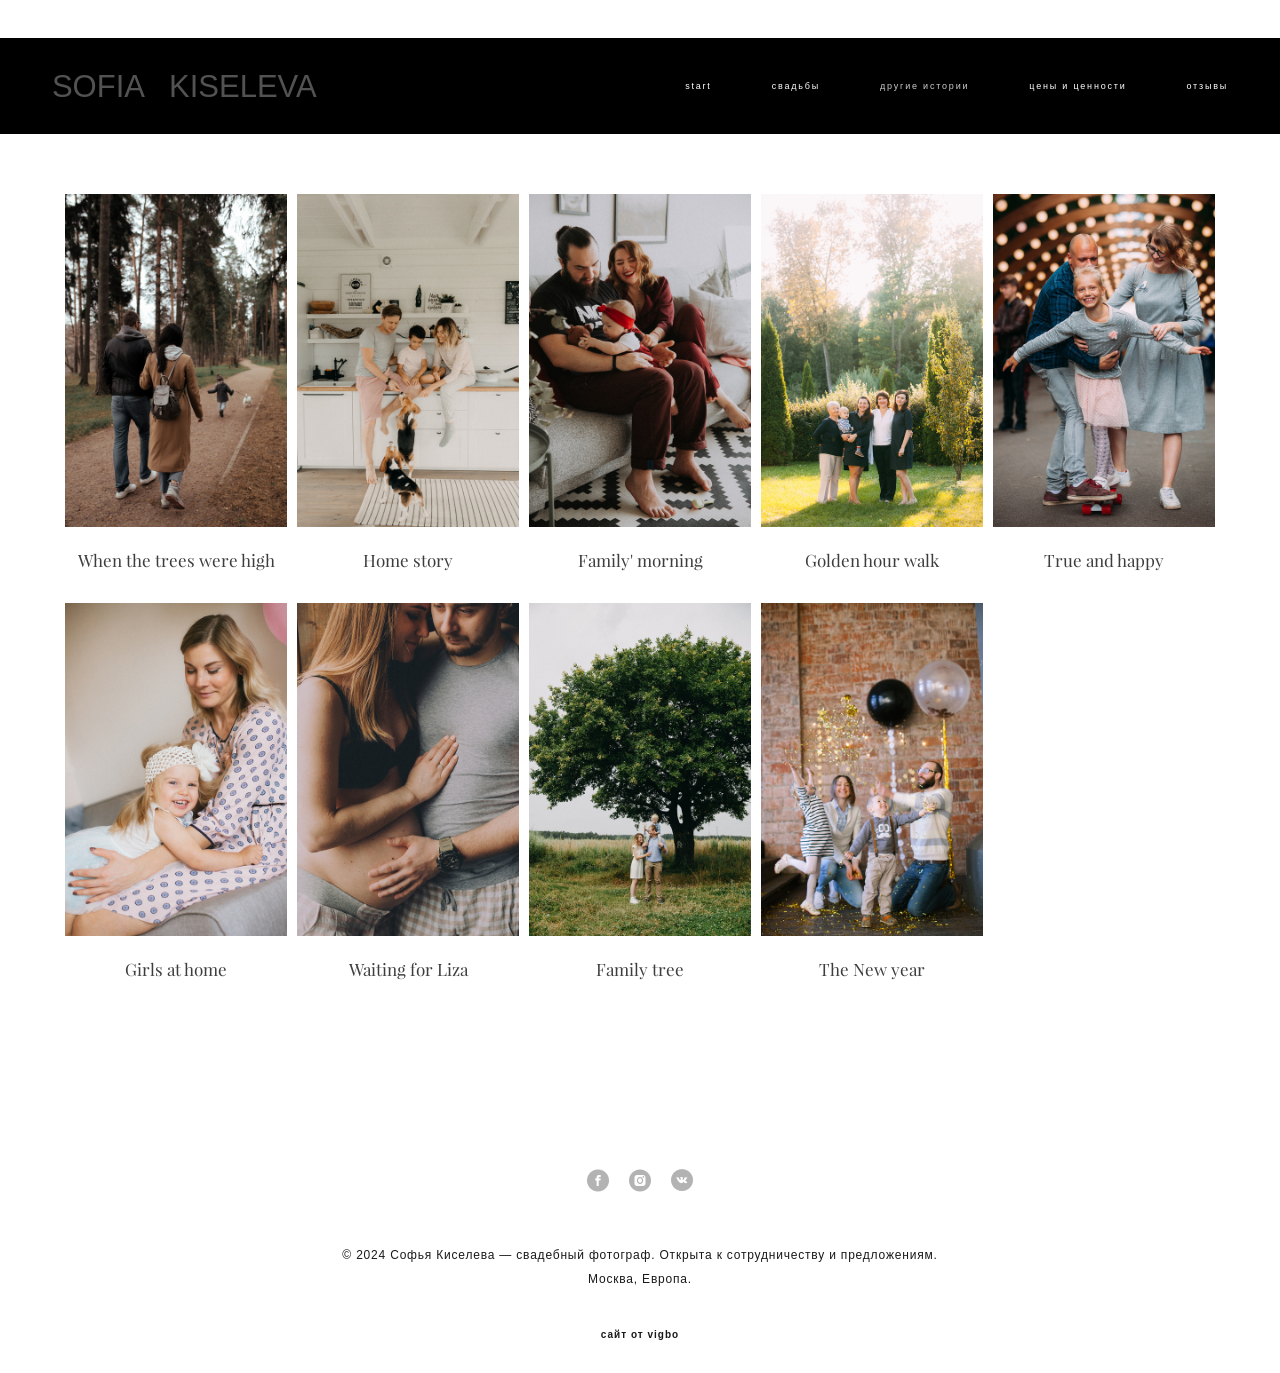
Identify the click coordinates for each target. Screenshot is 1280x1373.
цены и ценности (1064, 94)
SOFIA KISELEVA (197, 93)
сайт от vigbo (640, 1326)
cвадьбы (783, 94)
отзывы (1194, 94)
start (685, 94)
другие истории (911, 94)
